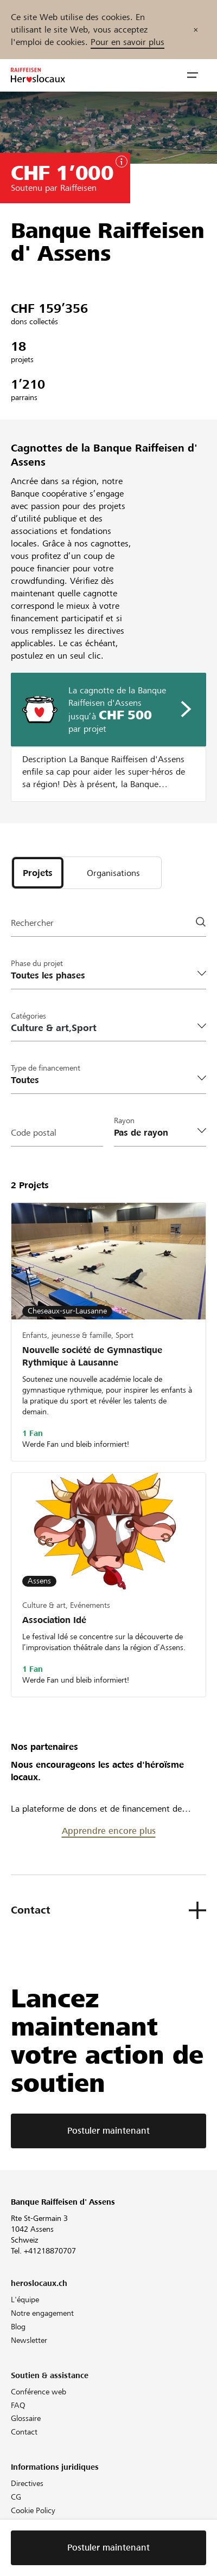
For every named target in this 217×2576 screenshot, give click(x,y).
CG (16, 2497)
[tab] (37, 872)
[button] (192, 75)
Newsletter (29, 2340)
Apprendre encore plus (109, 1831)
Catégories (28, 1016)
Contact (24, 2431)
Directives (27, 2483)
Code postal (33, 1133)
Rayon (124, 1120)
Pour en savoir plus (127, 42)
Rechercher (32, 923)
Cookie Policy (33, 2510)
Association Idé (54, 1620)
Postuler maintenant (108, 2131)
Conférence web (38, 2391)
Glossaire (26, 2418)
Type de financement (45, 1068)
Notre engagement (42, 2313)
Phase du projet (37, 963)
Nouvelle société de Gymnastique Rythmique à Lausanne (92, 1356)
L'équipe (25, 2299)
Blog (18, 2326)
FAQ (18, 2405)
